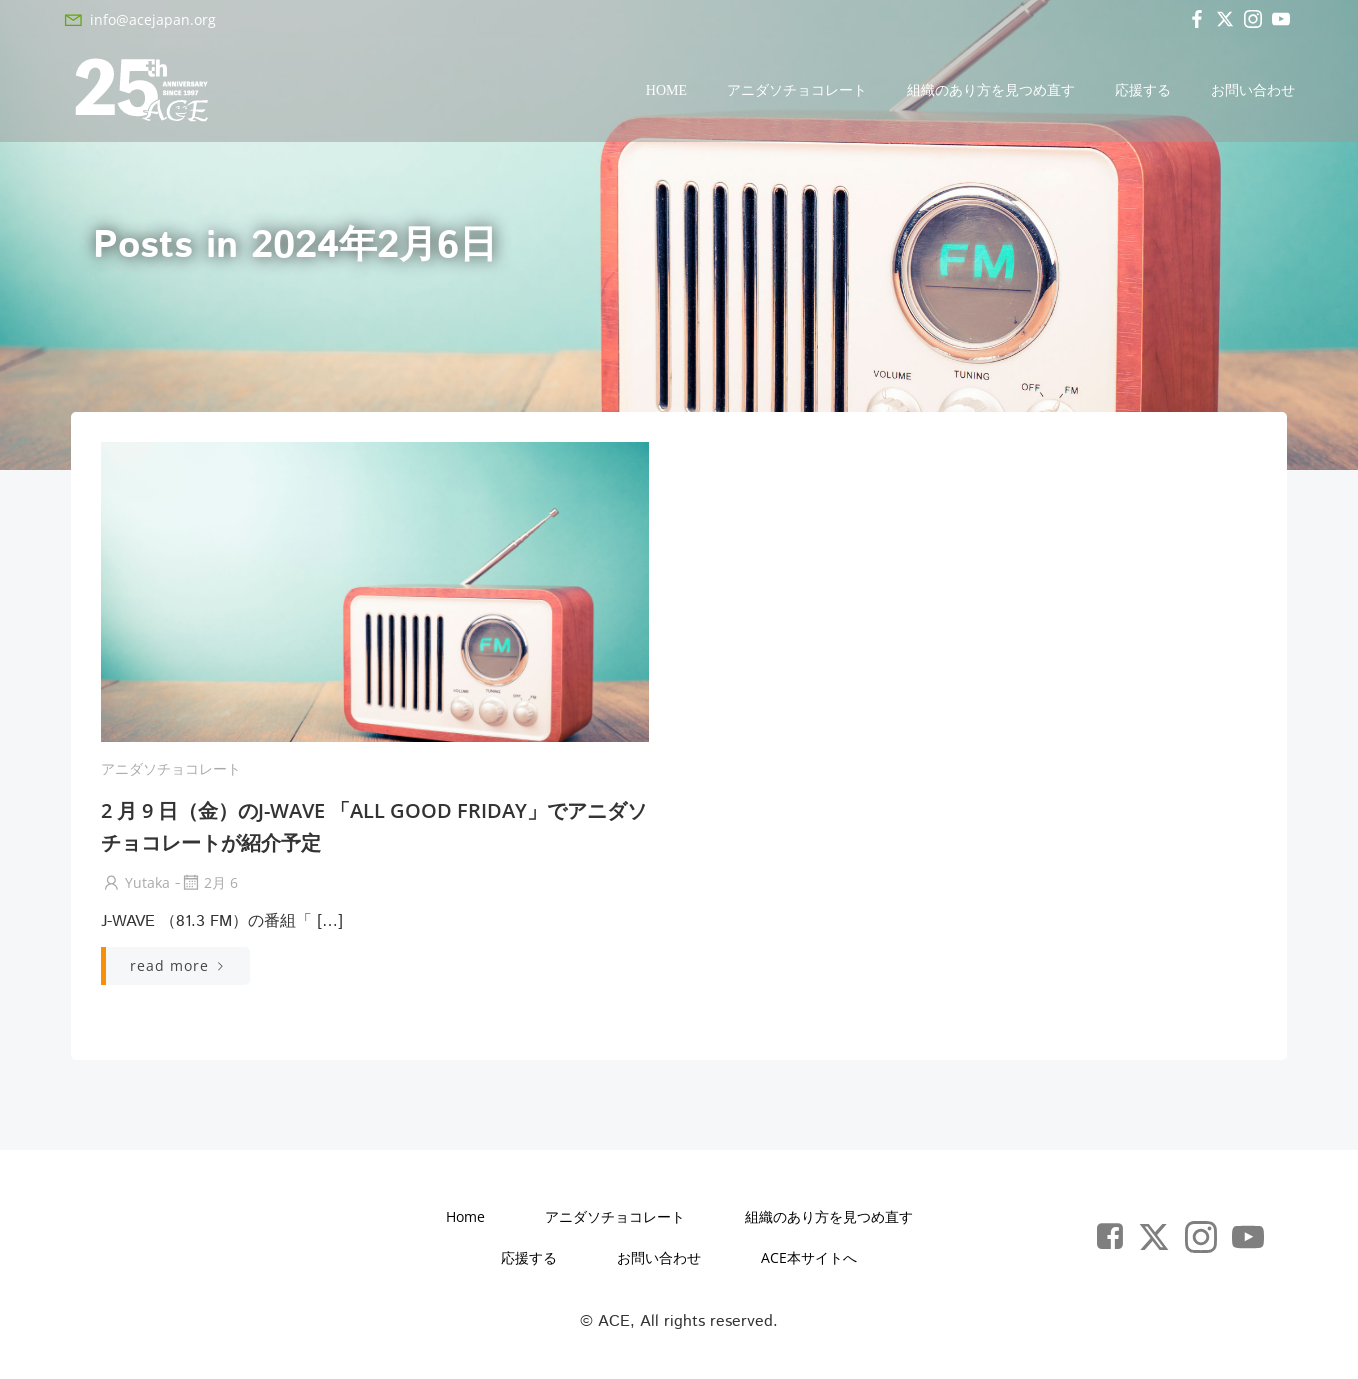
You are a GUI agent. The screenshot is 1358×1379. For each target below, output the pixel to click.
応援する (1143, 90)
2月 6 (209, 882)
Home (666, 90)
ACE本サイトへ (809, 1257)
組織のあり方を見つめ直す (991, 90)
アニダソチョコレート (797, 90)
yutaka (135, 882)
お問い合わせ (1253, 90)
